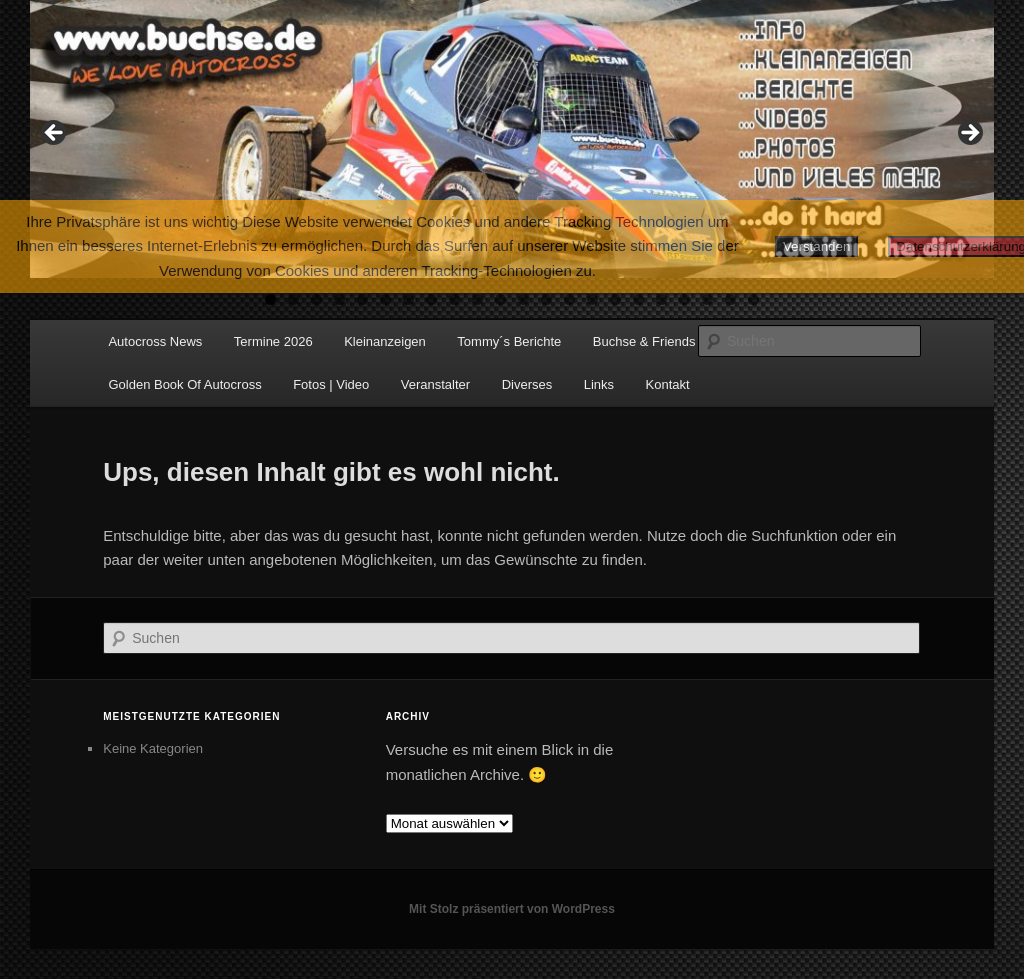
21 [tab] (730, 299)
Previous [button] (55, 134)
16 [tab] (615, 299)
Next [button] (969, 134)
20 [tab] (707, 299)
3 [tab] (316, 299)
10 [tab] (477, 299)
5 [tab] (362, 299)
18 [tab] (661, 299)
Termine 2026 (273, 341)
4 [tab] (339, 299)
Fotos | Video (331, 384)
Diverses (527, 384)
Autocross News (155, 341)
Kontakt (668, 384)
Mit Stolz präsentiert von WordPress (512, 909)
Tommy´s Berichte (509, 341)
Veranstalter (435, 384)
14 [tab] (569, 299)
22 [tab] (753, 299)
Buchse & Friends (644, 341)
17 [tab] (638, 299)
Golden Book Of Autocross (184, 384)
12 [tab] (523, 299)
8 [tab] (431, 299)
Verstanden (816, 246)
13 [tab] (546, 299)
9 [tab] (454, 299)
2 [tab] (293, 299)
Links (599, 384)
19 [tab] (684, 299)
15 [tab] (592, 299)
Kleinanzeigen (385, 341)
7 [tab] (408, 299)
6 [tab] (385, 299)
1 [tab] (270, 299)
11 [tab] (500, 299)
